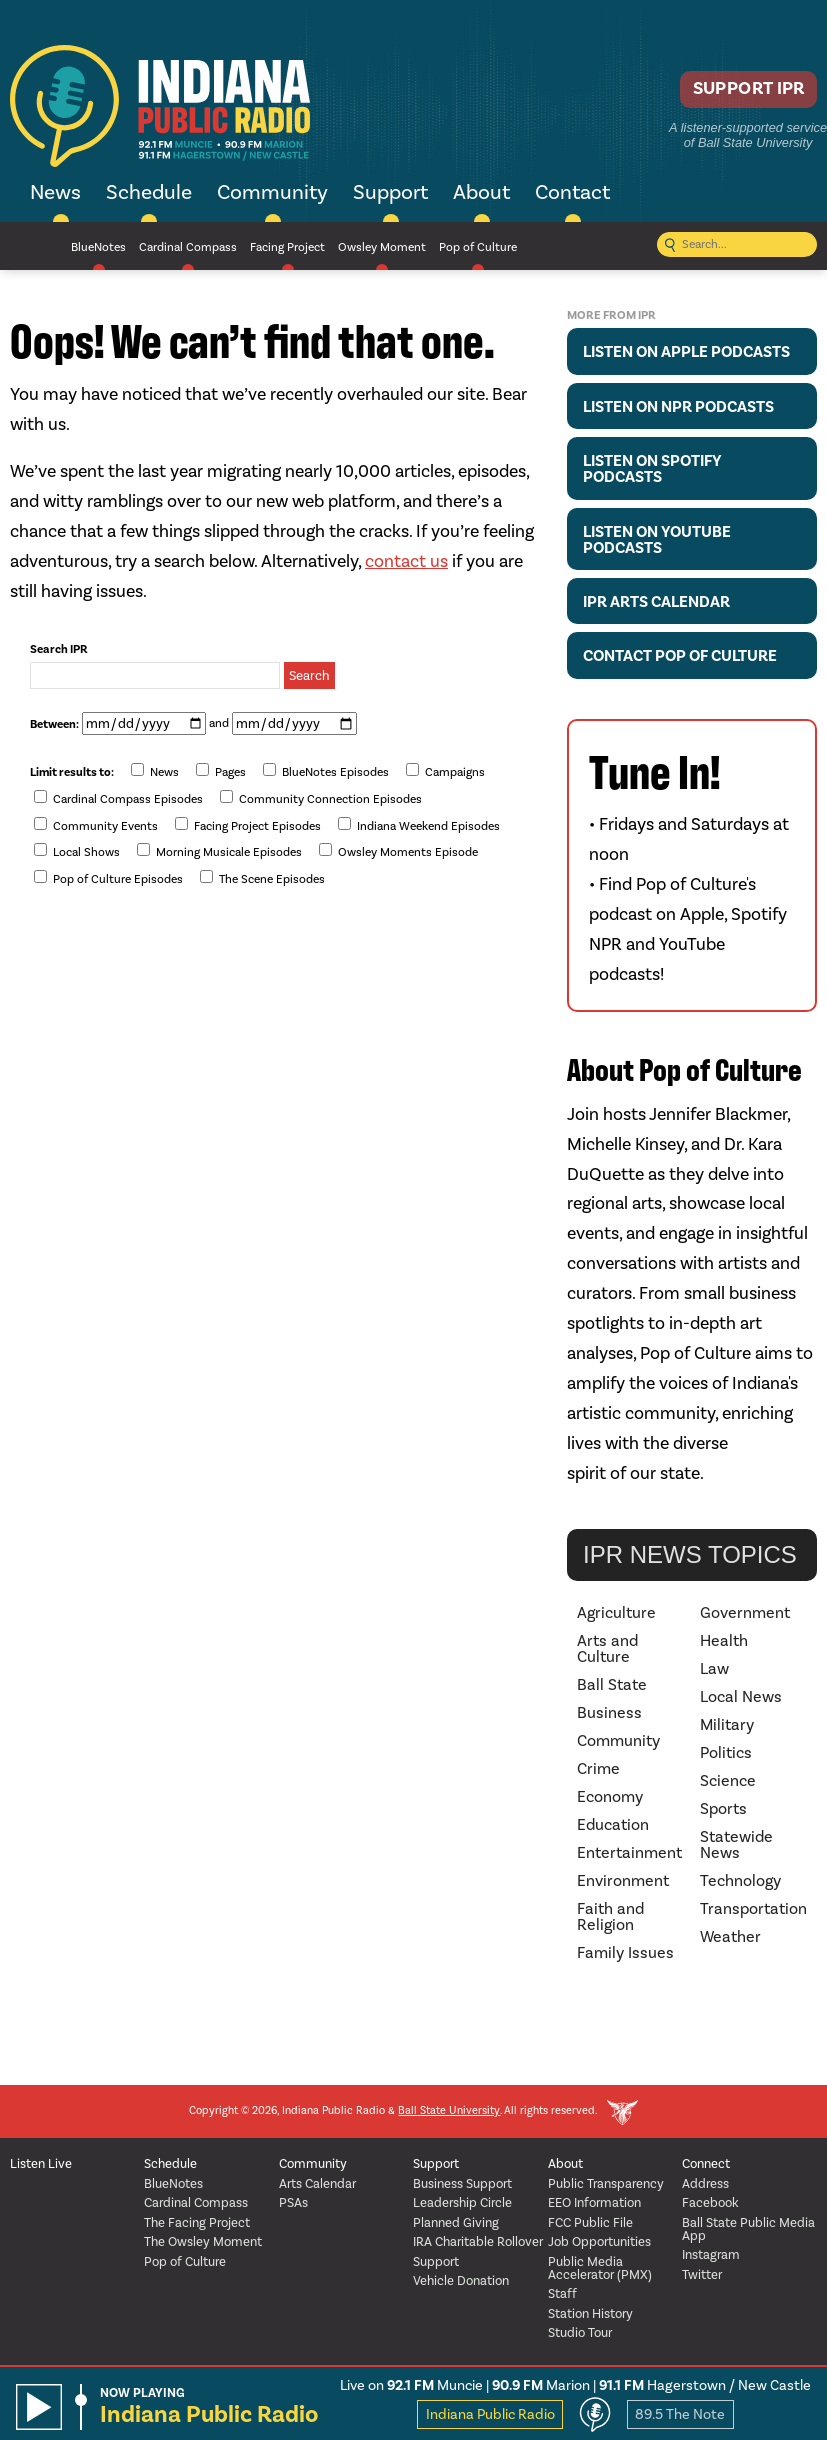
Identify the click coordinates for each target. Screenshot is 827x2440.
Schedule (149, 194)
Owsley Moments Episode (398, 851)
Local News (741, 1697)
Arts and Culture (607, 1649)
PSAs (293, 2203)
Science (728, 1781)
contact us (406, 561)
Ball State (612, 1685)
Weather (730, 1937)
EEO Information (594, 2203)
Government (745, 1613)
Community (272, 194)
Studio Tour (580, 2333)
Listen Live (41, 2164)
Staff (562, 2294)
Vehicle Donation (461, 2281)
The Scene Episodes (262, 878)
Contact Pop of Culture (680, 656)
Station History (590, 2314)
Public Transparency (606, 2184)
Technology (740, 1881)
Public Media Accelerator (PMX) (600, 2269)
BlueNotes (98, 247)
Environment (623, 1881)
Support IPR (733, 95)
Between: (54, 725)
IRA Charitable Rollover (478, 2242)
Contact (572, 194)
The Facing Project (197, 2223)
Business (609, 1713)
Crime (598, 1769)
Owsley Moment (382, 247)
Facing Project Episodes (248, 825)
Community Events (96, 825)
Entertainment (629, 1853)
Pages (221, 771)
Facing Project (287, 247)
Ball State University (449, 2111)
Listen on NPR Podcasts (678, 407)
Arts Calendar (317, 2184)
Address (705, 2184)
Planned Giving (456, 2223)
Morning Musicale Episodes (219, 851)
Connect (706, 2164)
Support (390, 194)
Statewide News (736, 1845)
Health (724, 1641)
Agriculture (616, 1613)
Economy (610, 1797)
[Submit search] (670, 246)
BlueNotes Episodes (326, 771)
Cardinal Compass (188, 247)
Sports (723, 1809)
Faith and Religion (610, 1917)
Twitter (702, 2275)
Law (714, 1669)
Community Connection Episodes (321, 798)
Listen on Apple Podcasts (686, 352)
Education (613, 1825)
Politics (726, 1753)
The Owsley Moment (203, 2242)
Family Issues (625, 1953)
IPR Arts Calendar (656, 602)
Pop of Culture (478, 247)
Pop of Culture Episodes (108, 878)
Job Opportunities (599, 2242)
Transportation (753, 1909)
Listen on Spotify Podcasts (652, 469)
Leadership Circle (462, 2203)
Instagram (711, 2255)
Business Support (462, 2184)
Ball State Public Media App (748, 2230)
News (55, 194)
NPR (34, 246)
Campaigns (445, 771)
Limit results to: (72, 772)
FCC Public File (590, 2223)
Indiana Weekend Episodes (419, 825)
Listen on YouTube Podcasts (657, 540)
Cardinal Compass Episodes (118, 798)
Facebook (710, 2203)
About (481, 194)
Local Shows (77, 851)
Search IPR (59, 650)
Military (727, 1725)
